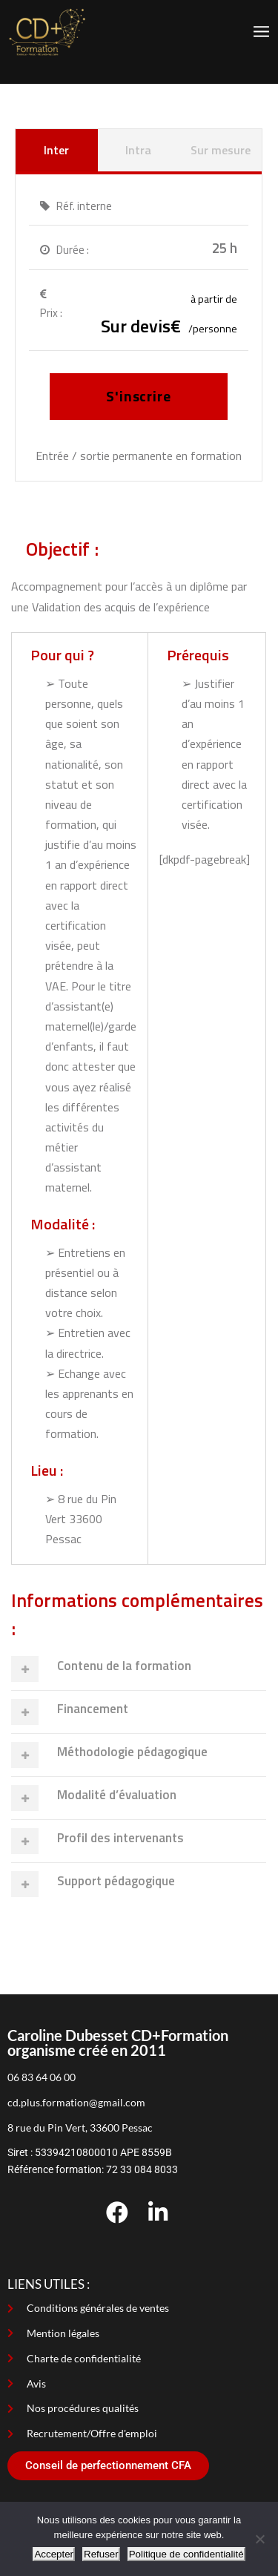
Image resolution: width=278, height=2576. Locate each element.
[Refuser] (259, 2538)
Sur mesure (221, 150)
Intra (138, 150)
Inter (56, 150)
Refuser (101, 2554)
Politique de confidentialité (186, 2554)
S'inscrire (139, 396)
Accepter (53, 2554)
